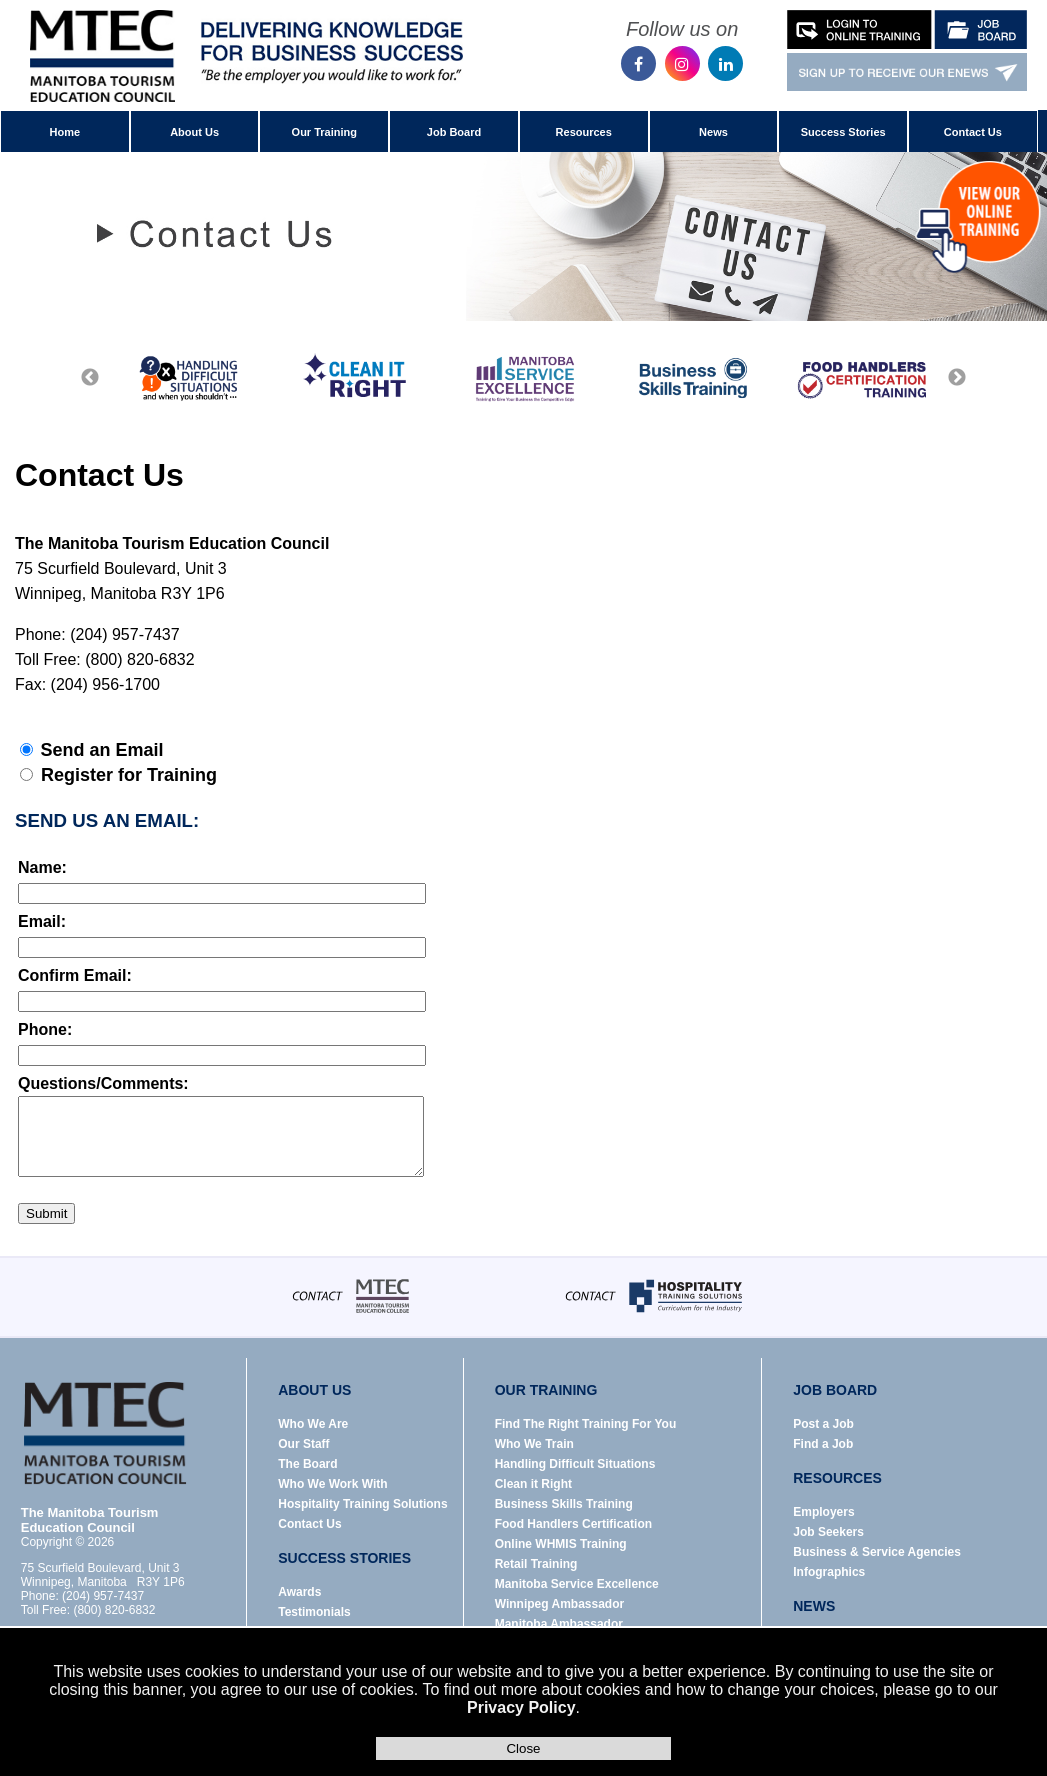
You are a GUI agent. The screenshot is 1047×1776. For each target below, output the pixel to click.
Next (957, 378)
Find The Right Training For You (586, 1424)
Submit (46, 1213)
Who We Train (534, 1444)
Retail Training (536, 1564)
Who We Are (313, 1424)
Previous (90, 378)
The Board (307, 1464)
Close (523, 1748)
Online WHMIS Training (561, 1544)
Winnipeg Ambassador (559, 1604)
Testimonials (314, 1612)
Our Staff (303, 1444)
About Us (194, 132)
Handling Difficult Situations (575, 1464)
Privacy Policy (521, 1707)
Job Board (454, 132)
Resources (584, 132)
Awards (299, 1592)
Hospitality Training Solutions (362, 1504)
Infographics (829, 1572)
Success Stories (843, 132)
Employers (823, 1512)
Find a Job (823, 1444)
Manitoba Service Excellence (577, 1584)
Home (65, 132)
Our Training (324, 132)
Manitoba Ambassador (559, 1624)
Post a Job (823, 1424)
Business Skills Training (564, 1504)
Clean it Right (533, 1484)
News (713, 132)
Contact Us (973, 132)
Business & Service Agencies (877, 1552)
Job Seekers (828, 1532)
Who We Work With (332, 1484)
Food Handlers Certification (573, 1524)
